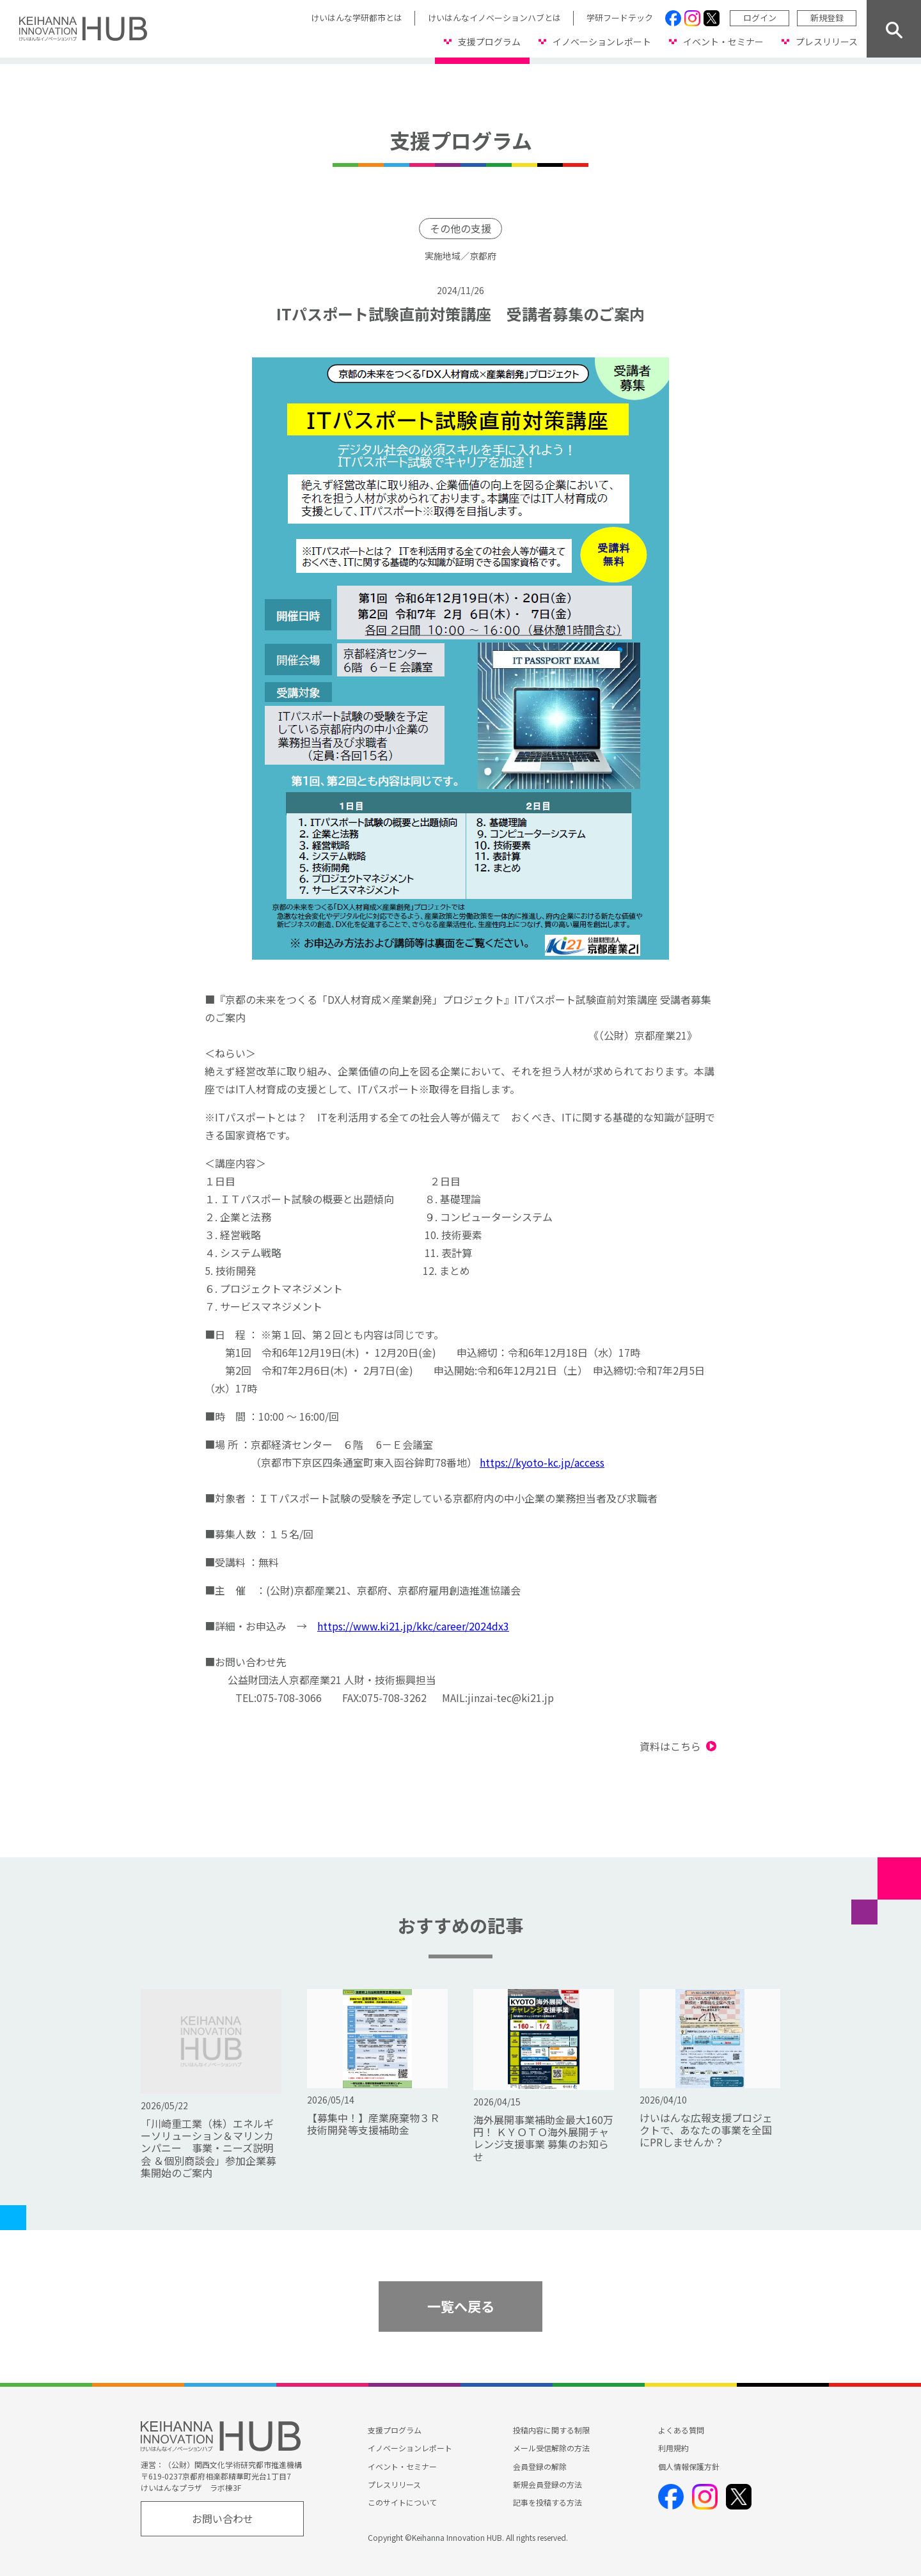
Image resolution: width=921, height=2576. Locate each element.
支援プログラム (489, 41)
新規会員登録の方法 (547, 2484)
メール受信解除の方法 (551, 2447)
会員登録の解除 (540, 2466)
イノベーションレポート (602, 41)
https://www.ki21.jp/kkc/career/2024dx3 (413, 1626)
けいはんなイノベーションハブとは (494, 18)
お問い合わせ (222, 2518)
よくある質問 (681, 2429)
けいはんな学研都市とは (356, 18)
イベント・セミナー (723, 41)
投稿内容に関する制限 (551, 2429)
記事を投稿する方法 (547, 2502)
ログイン (759, 18)
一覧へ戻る (460, 2306)
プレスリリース (827, 41)
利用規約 (673, 2447)
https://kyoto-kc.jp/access (542, 1462)
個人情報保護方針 (689, 2466)
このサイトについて (402, 2502)
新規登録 (827, 18)
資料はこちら (670, 1746)
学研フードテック (619, 18)
